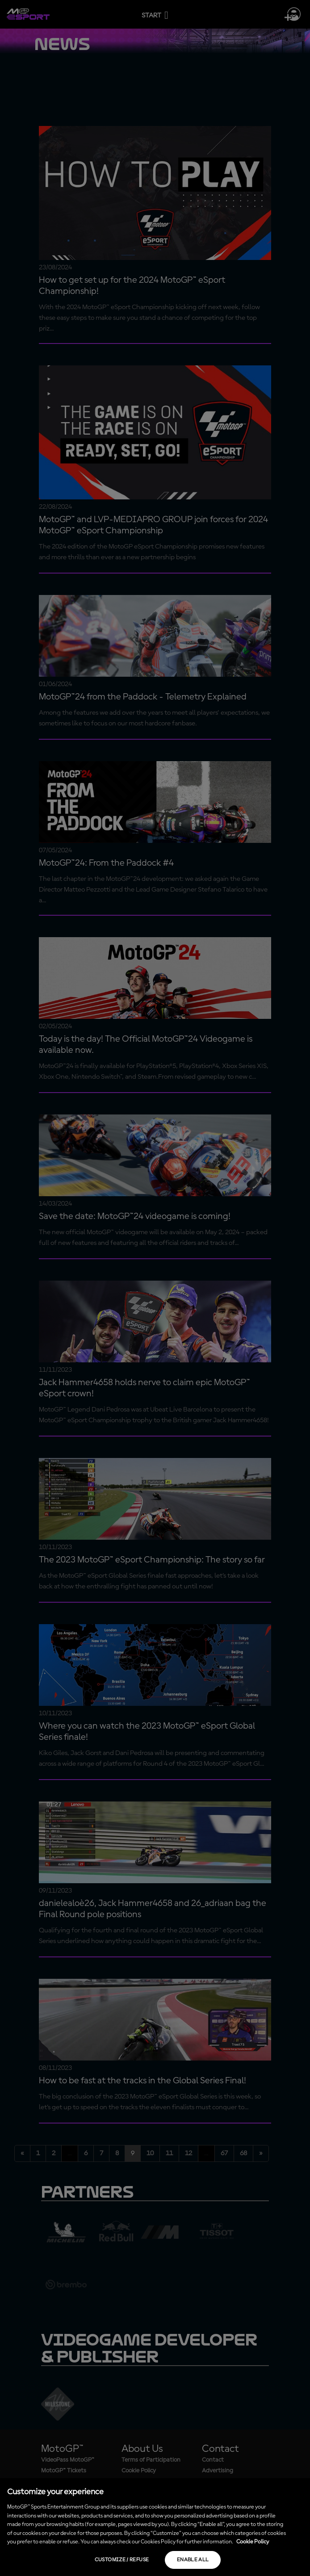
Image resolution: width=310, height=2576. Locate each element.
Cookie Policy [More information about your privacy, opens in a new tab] (252, 2542)
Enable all (193, 2560)
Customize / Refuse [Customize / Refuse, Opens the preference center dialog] (122, 2560)
